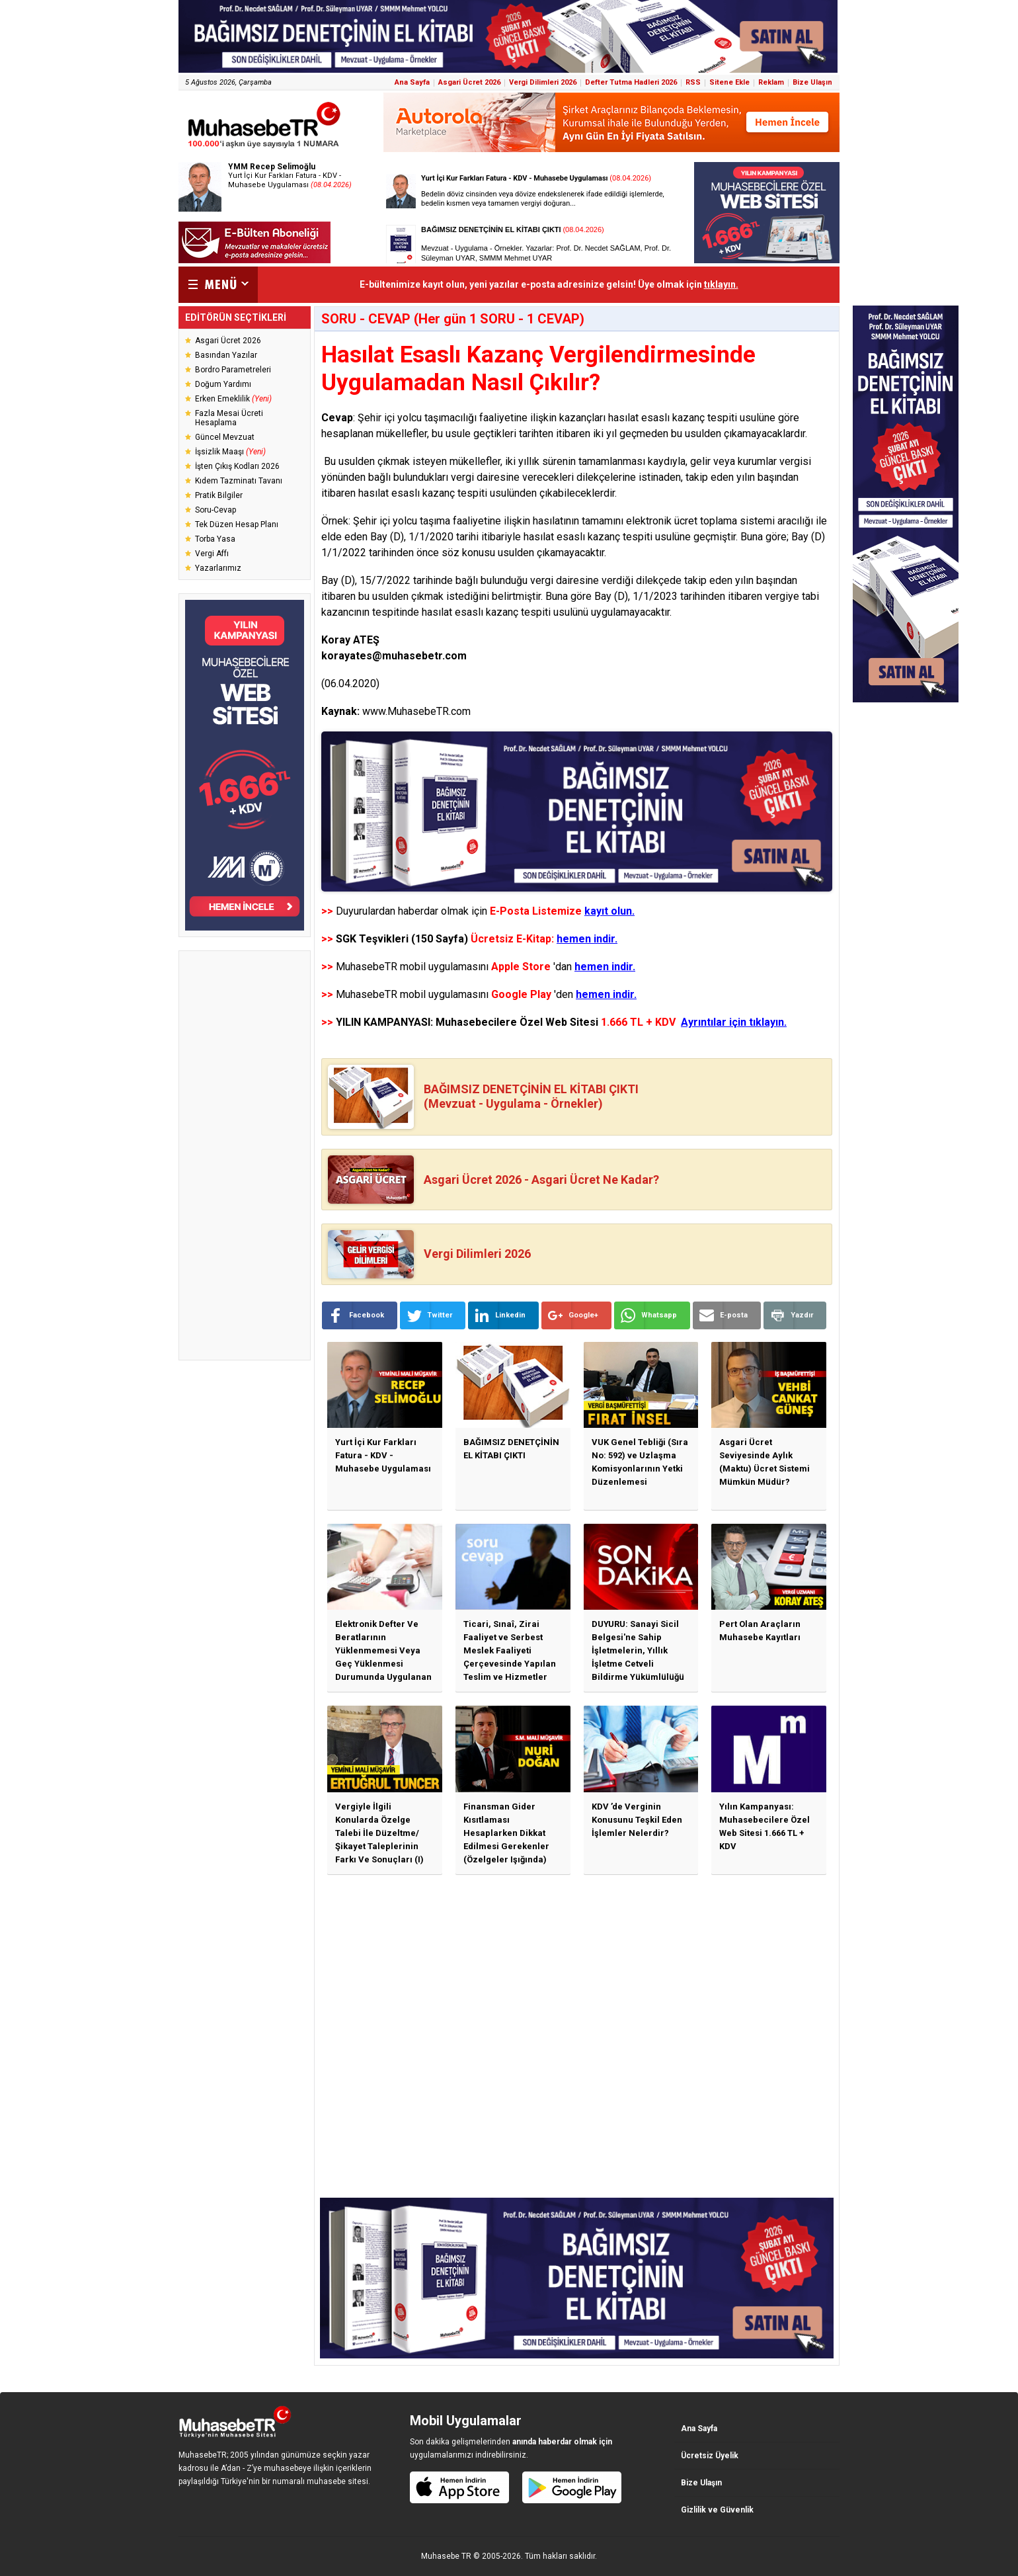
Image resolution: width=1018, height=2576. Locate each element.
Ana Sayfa (412, 82)
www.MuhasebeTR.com (416, 711)
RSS (693, 82)
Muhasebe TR (446, 2556)
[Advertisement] (244, 1155)
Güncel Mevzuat (225, 437)
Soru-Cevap (215, 510)
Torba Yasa (215, 539)
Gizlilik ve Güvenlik (717, 2509)
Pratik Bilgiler (219, 495)
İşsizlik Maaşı (230, 451)
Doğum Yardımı (223, 384)
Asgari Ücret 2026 (469, 82)
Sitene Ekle (729, 82)
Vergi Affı (212, 553)
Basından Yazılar (226, 355)
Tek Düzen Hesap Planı (236, 524)
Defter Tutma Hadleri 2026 (631, 82)
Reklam (771, 82)
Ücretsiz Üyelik (709, 2455)
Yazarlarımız (218, 568)
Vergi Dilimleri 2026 (542, 82)
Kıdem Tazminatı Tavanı (238, 480)
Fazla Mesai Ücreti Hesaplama (229, 418)
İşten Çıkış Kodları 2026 (237, 466)
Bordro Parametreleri (233, 369)
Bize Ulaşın (812, 82)
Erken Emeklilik (233, 398)
